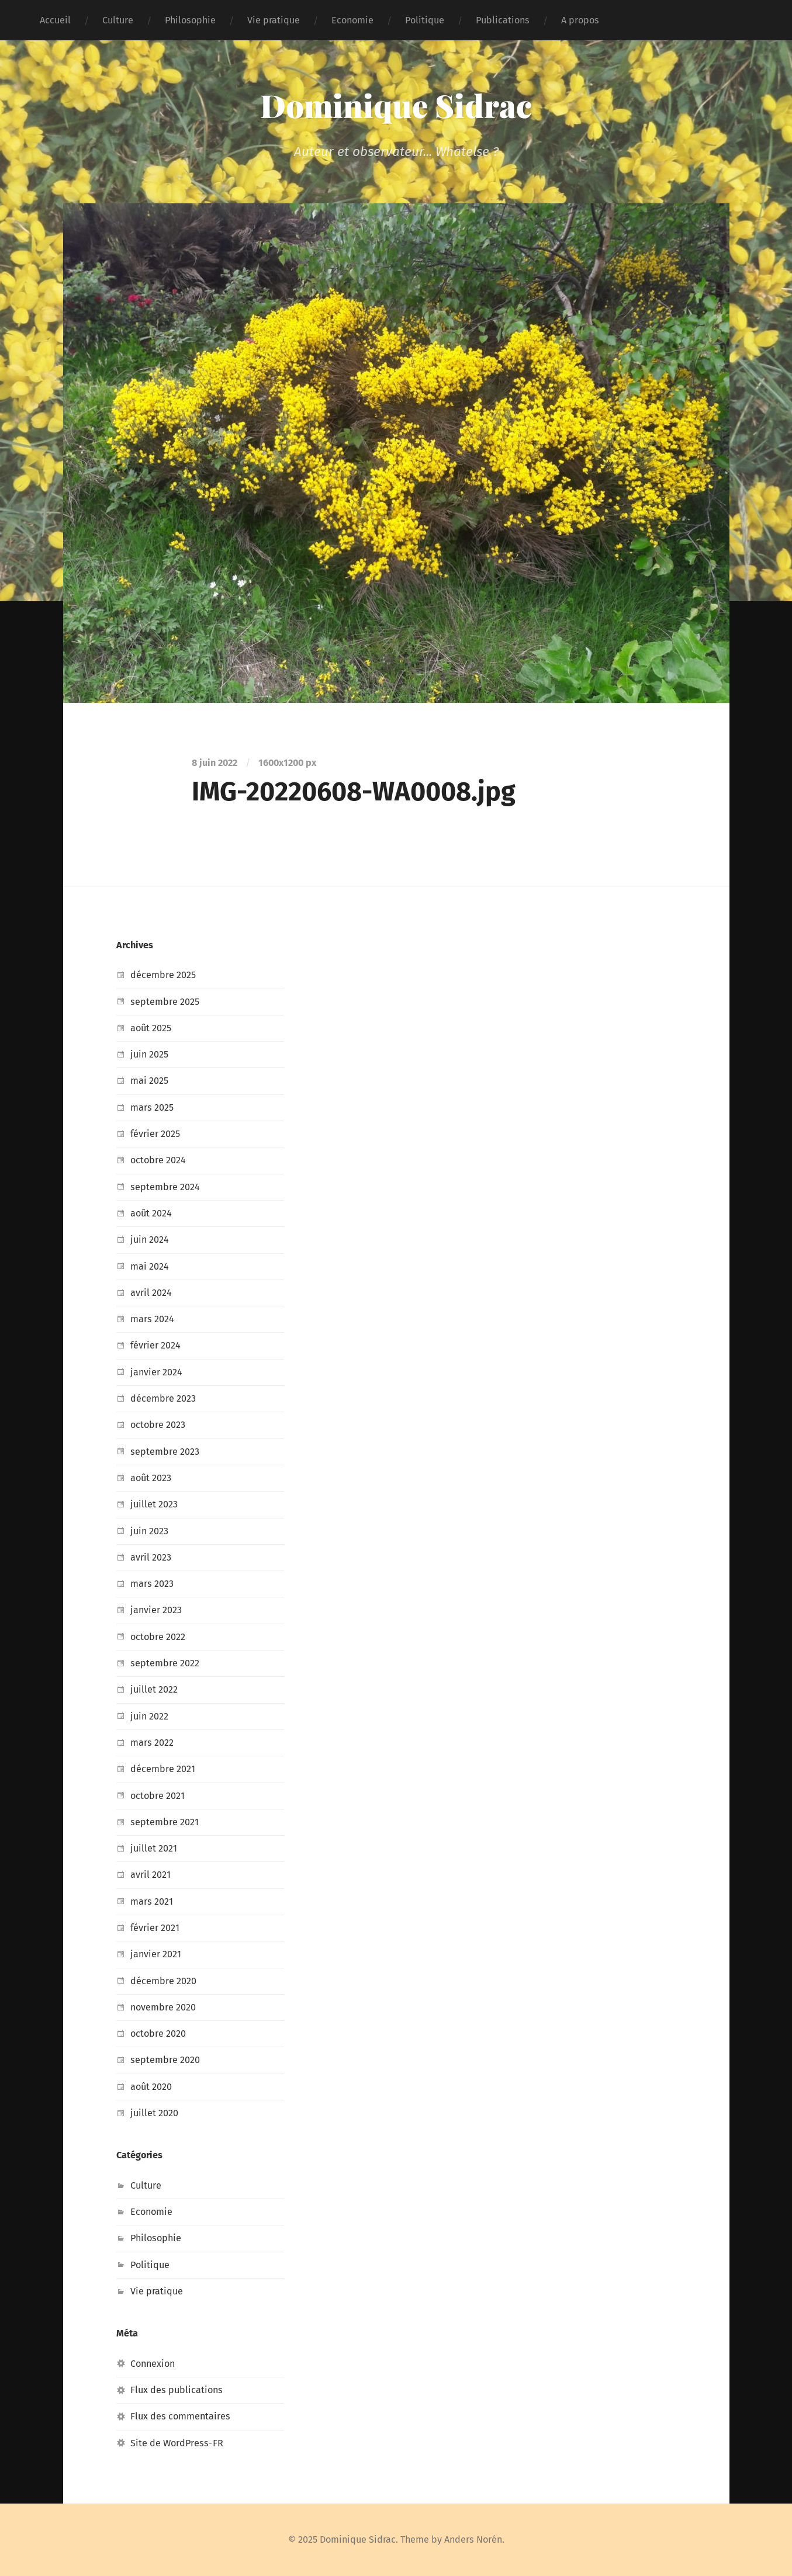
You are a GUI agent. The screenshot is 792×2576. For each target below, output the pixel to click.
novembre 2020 (163, 2007)
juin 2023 (149, 1531)
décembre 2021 (162, 1768)
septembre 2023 (164, 1451)
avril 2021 (150, 1874)
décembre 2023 (163, 1398)
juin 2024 (149, 1239)
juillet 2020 (154, 2113)
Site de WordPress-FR (176, 2443)
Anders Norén (473, 2539)
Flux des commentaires (180, 2416)
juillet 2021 (153, 1848)
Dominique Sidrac (396, 105)
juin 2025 (149, 1054)
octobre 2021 (157, 1795)
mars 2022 (152, 1742)
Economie (352, 20)
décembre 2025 (163, 974)
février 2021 (154, 1927)
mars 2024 (152, 1319)
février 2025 (155, 1133)
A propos (580, 20)
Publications (503, 20)
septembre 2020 (165, 2059)
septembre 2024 (165, 1186)
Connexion (152, 2363)
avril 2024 (151, 1292)
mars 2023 (152, 1583)
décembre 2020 (163, 1980)
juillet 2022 (154, 1689)
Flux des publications (176, 2389)
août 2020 (151, 2086)
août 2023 (150, 1477)
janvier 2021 (155, 1954)
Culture (117, 20)
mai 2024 (149, 1266)
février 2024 (155, 1345)
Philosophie (190, 20)
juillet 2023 (154, 1504)
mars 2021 (151, 1901)
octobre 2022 (157, 1636)
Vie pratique (273, 20)
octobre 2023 (157, 1424)
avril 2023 (150, 1557)
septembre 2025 (164, 1001)
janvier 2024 (156, 1372)
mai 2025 (149, 1080)
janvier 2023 (156, 1609)
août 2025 (150, 1028)
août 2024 (151, 1213)
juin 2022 (149, 1716)
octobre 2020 (158, 2033)
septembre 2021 (164, 1822)
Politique (424, 20)
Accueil (55, 20)
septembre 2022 (164, 1663)
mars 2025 (152, 1107)
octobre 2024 (158, 1160)
